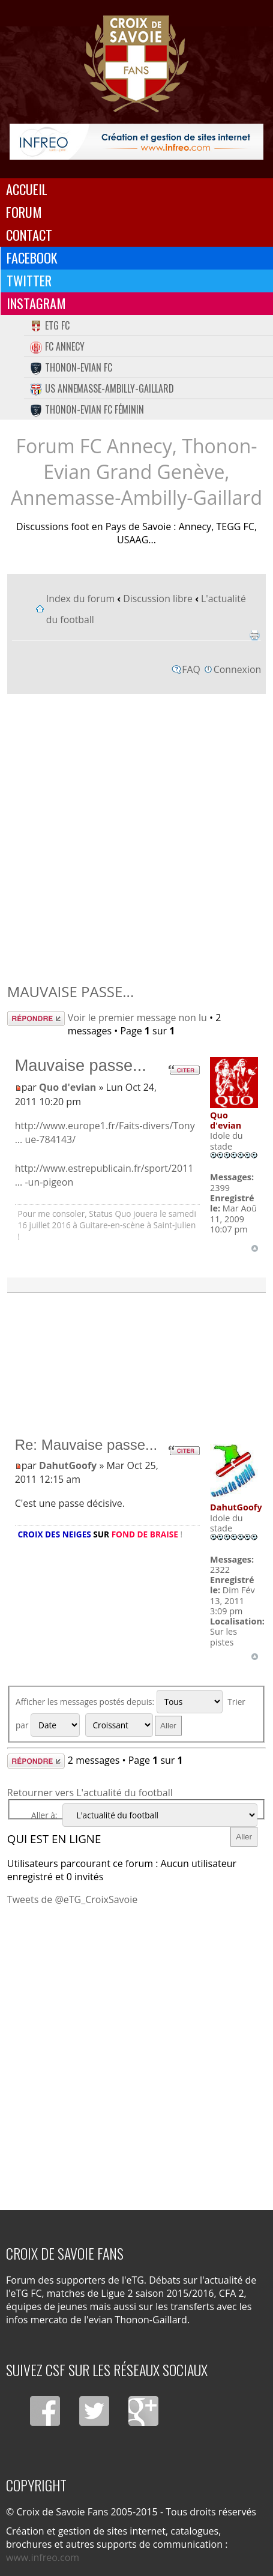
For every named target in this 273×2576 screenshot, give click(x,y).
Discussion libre (158, 598)
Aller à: (44, 1815)
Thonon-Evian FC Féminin (87, 409)
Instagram (36, 303)
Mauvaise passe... (70, 991)
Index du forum (80, 598)
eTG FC (50, 325)
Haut (254, 1248)
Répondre (36, 1018)
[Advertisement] (136, 835)
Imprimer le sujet (254, 635)
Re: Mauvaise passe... (86, 1445)
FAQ (191, 669)
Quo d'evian (67, 1087)
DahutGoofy (68, 1465)
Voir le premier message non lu (137, 1017)
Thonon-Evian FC (71, 367)
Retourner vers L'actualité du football (90, 1792)
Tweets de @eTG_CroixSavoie (72, 1899)
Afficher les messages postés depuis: (119, 1701)
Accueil (26, 189)
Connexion (237, 669)
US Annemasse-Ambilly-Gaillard (102, 388)
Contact (29, 235)
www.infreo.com (42, 2557)
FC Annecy (57, 346)
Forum (24, 212)
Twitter (29, 280)
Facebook (32, 258)
